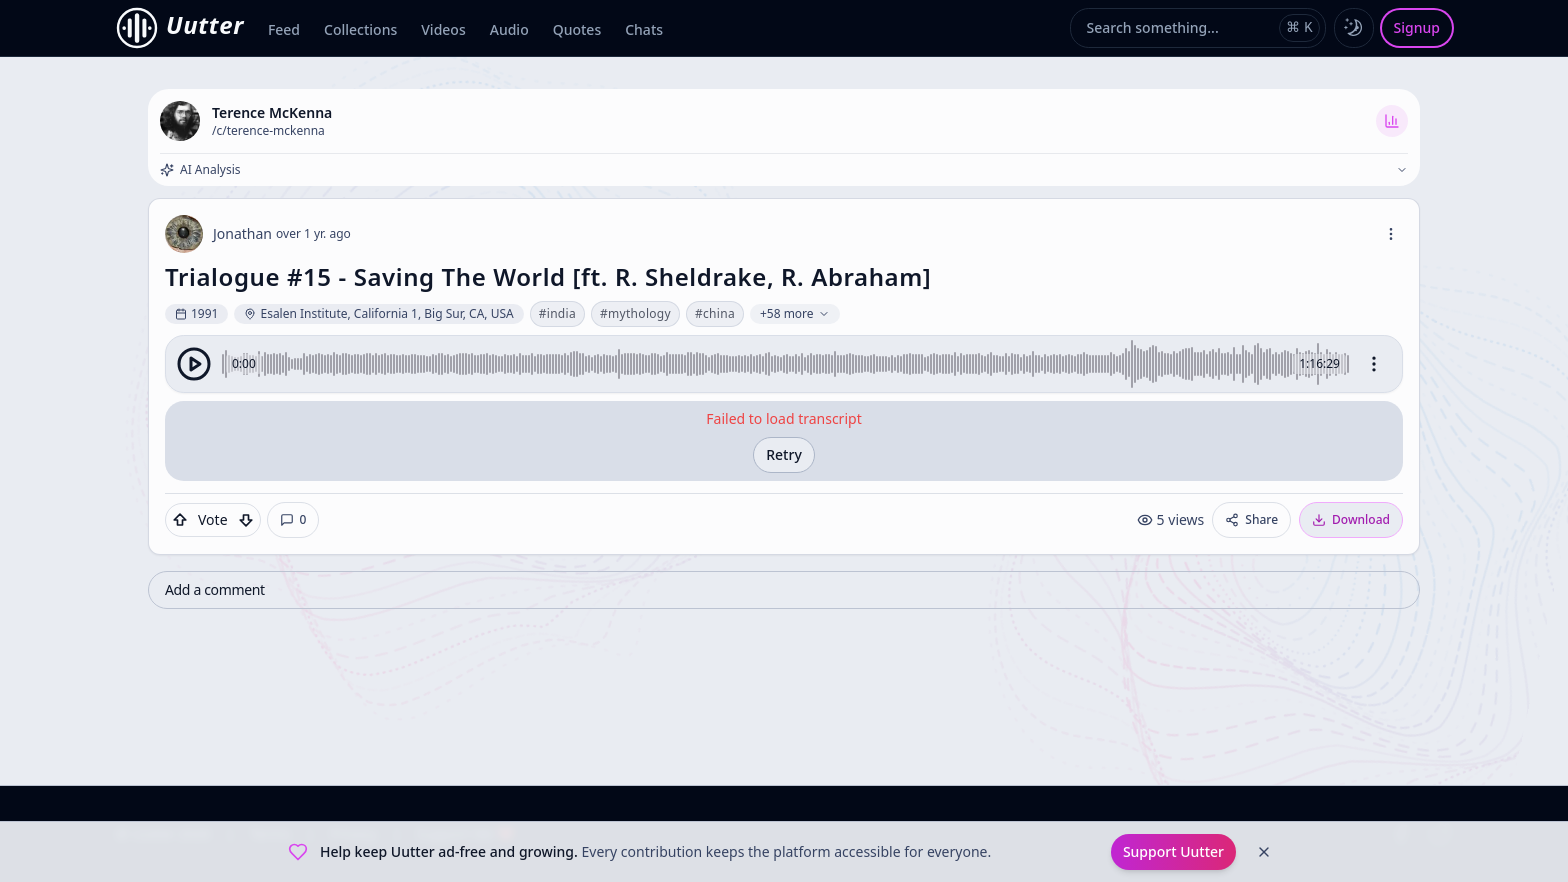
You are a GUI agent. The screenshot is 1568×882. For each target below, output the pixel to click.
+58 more (795, 313)
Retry (784, 454)
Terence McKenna (272, 112)
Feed (284, 29)
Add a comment (215, 589)
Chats (644, 29)
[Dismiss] (1264, 852)
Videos (443, 29)
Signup (1417, 27)
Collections (360, 29)
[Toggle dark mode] (1354, 28)
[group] (784, 364)
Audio (509, 29)
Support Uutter (1173, 851)
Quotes (577, 29)
